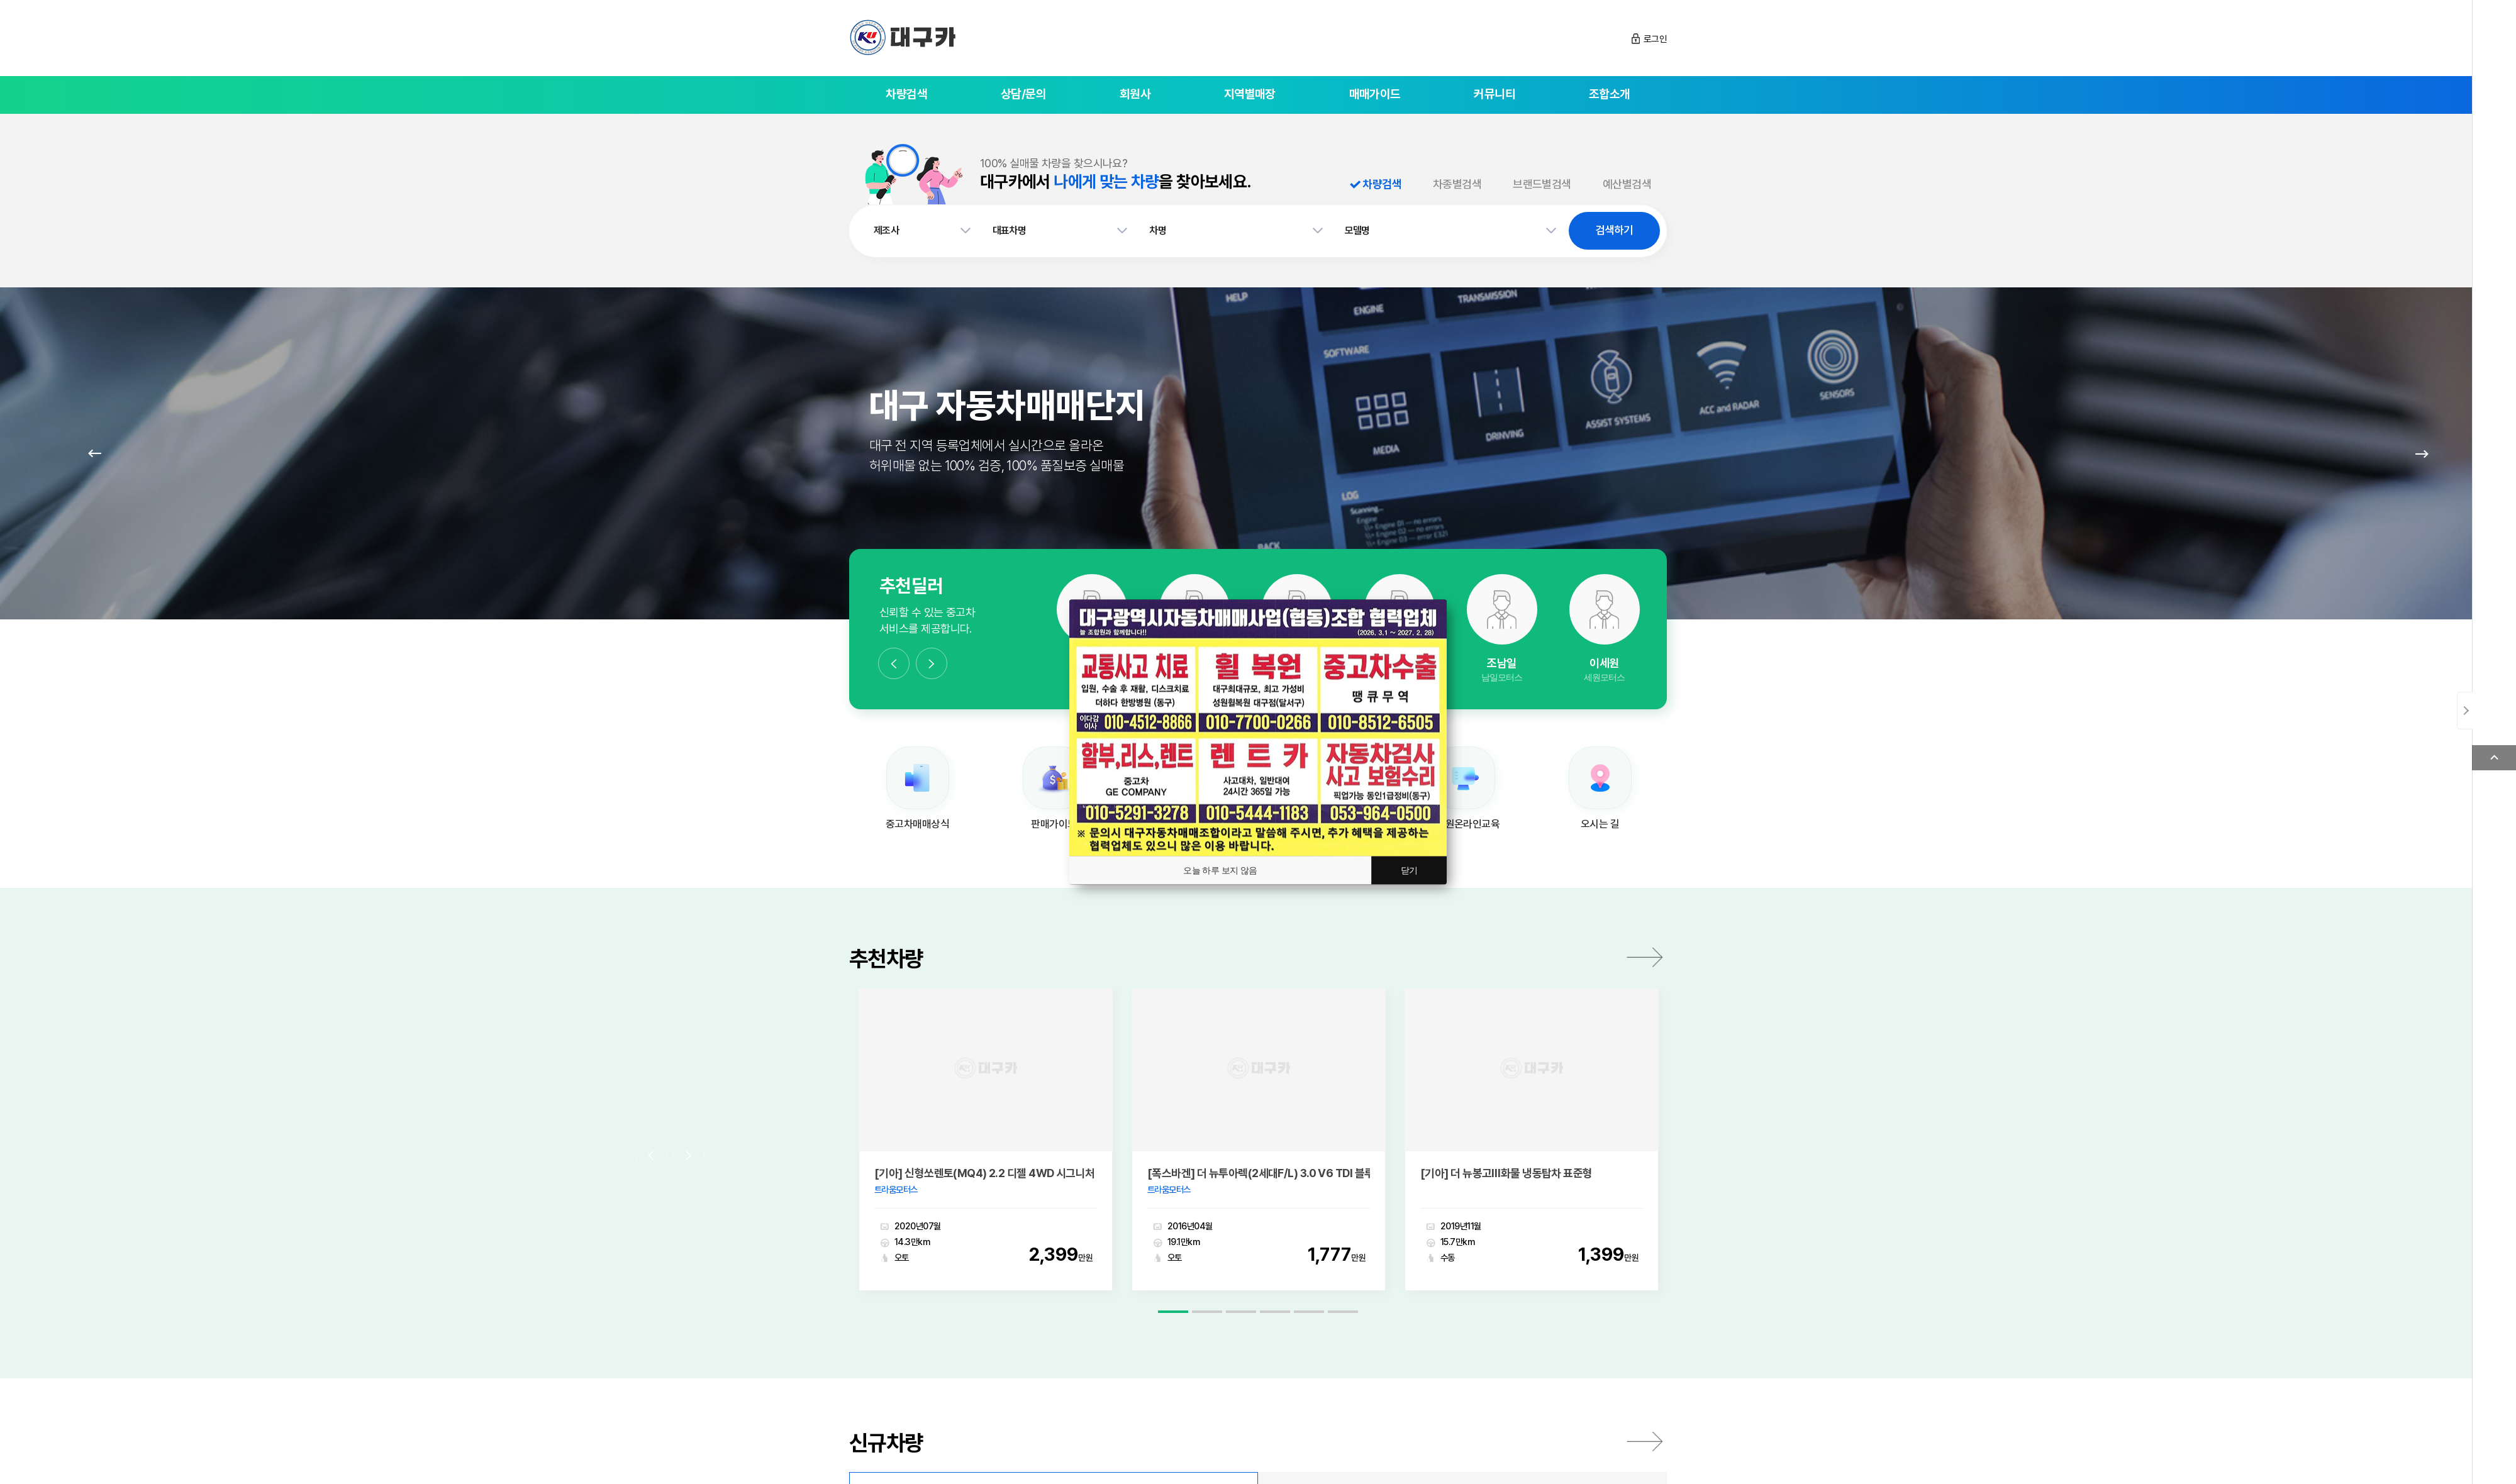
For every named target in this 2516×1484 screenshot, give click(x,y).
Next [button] (931, 663)
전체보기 (1645, 1419)
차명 (1157, 230)
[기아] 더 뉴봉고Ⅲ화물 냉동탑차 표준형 (1506, 1152)
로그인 (1655, 39)
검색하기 (1614, 229)
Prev (94, 453)
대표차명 (1010, 230)
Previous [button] (894, 663)
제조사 (886, 230)
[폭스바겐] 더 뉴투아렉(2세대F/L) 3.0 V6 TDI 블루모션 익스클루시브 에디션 (1258, 1152)
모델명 (1357, 230)
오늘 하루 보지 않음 (1220, 870)
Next (2422, 453)
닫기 (1409, 870)
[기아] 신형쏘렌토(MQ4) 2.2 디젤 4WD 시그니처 (984, 1152)
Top (2494, 757)
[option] (1501, 629)
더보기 (1645, 957)
